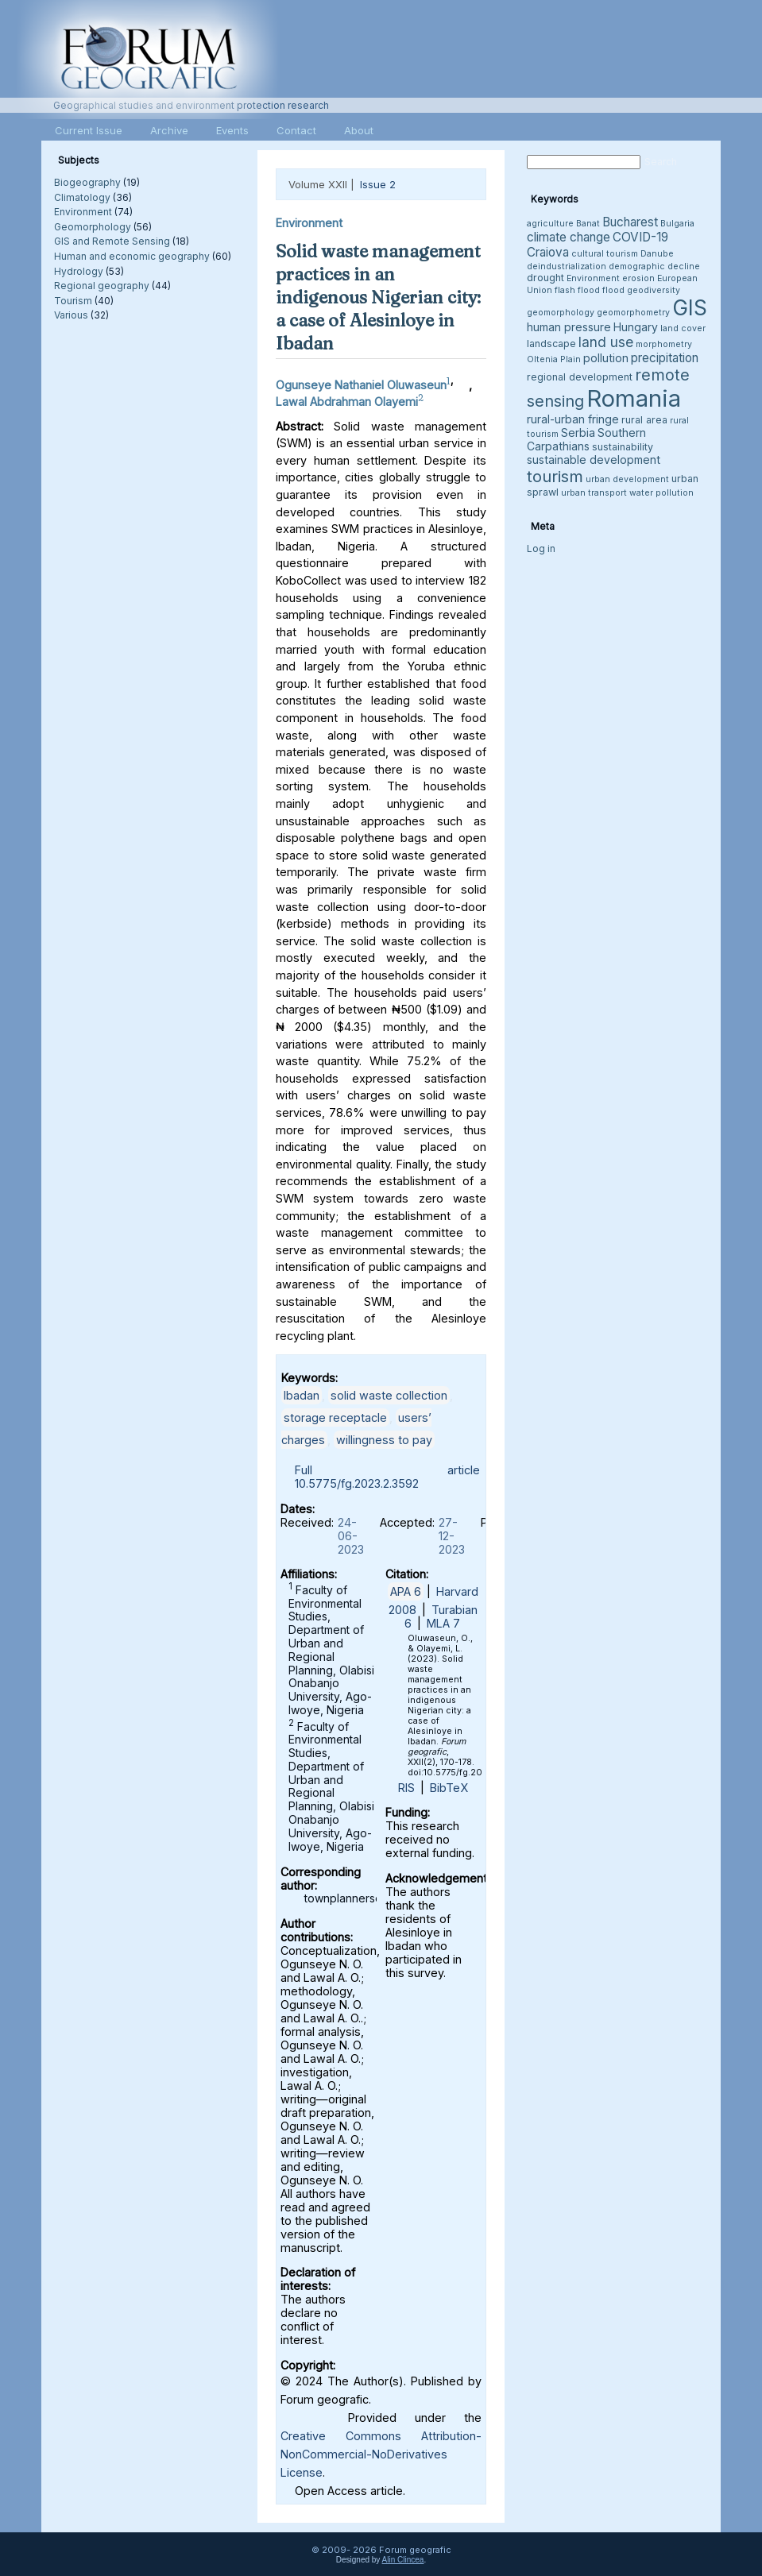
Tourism (73, 301)
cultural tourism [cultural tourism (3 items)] (604, 254)
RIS (406, 1787)
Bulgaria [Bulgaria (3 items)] (677, 223)
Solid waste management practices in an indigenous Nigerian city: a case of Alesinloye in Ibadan (378, 297)
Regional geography (101, 286)
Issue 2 (378, 184)
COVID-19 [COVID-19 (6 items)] (640, 237)
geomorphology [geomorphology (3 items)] (560, 312)
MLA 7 (443, 1623)
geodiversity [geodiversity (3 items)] (653, 290)
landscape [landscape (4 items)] (551, 344)
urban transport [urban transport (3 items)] (594, 493)
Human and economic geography (132, 256)
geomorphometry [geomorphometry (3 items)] (633, 312)
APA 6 (405, 1591)
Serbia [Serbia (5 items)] (578, 432)
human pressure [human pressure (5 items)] (569, 327)
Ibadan (301, 1395)
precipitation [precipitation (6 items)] (664, 357)
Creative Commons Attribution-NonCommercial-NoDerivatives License (381, 2454)
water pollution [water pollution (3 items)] (661, 493)
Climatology (82, 197)
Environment (83, 212)
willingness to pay (384, 1439)
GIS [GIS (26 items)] (689, 307)
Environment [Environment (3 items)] (593, 278)
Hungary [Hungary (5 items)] (635, 327)
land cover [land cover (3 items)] (683, 328)
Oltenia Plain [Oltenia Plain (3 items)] (554, 359)
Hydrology (78, 271)
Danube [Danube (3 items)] (657, 254)
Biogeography (87, 182)
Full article (387, 1470)
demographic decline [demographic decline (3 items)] (654, 266)
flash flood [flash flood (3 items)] (577, 290)
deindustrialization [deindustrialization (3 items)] (566, 266)
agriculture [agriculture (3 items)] (550, 223)
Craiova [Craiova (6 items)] (548, 252)
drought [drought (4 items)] (545, 278)
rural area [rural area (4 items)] (644, 420)
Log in (541, 548)
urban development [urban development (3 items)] (627, 479)
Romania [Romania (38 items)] (633, 398)
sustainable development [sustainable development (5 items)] (593, 459)
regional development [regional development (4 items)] (579, 377)
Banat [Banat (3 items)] (588, 223)
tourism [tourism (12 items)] (555, 476)
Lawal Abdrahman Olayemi (347, 401)
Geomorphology (92, 227)
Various (71, 315)
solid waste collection (389, 1395)
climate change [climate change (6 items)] (568, 237)
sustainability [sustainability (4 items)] (622, 447)
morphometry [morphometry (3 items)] (664, 344)
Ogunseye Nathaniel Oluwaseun (361, 385)
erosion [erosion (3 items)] (638, 278)
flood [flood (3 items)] (613, 290)
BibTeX (449, 1787)
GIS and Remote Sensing (112, 241)
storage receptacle (335, 1417)
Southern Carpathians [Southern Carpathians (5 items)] (586, 439)
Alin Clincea (403, 2559)
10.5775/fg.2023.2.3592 (357, 1483)
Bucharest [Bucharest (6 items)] (630, 222)
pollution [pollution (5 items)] (606, 358)
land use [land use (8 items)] (605, 342)
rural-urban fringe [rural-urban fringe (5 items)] (573, 419)
